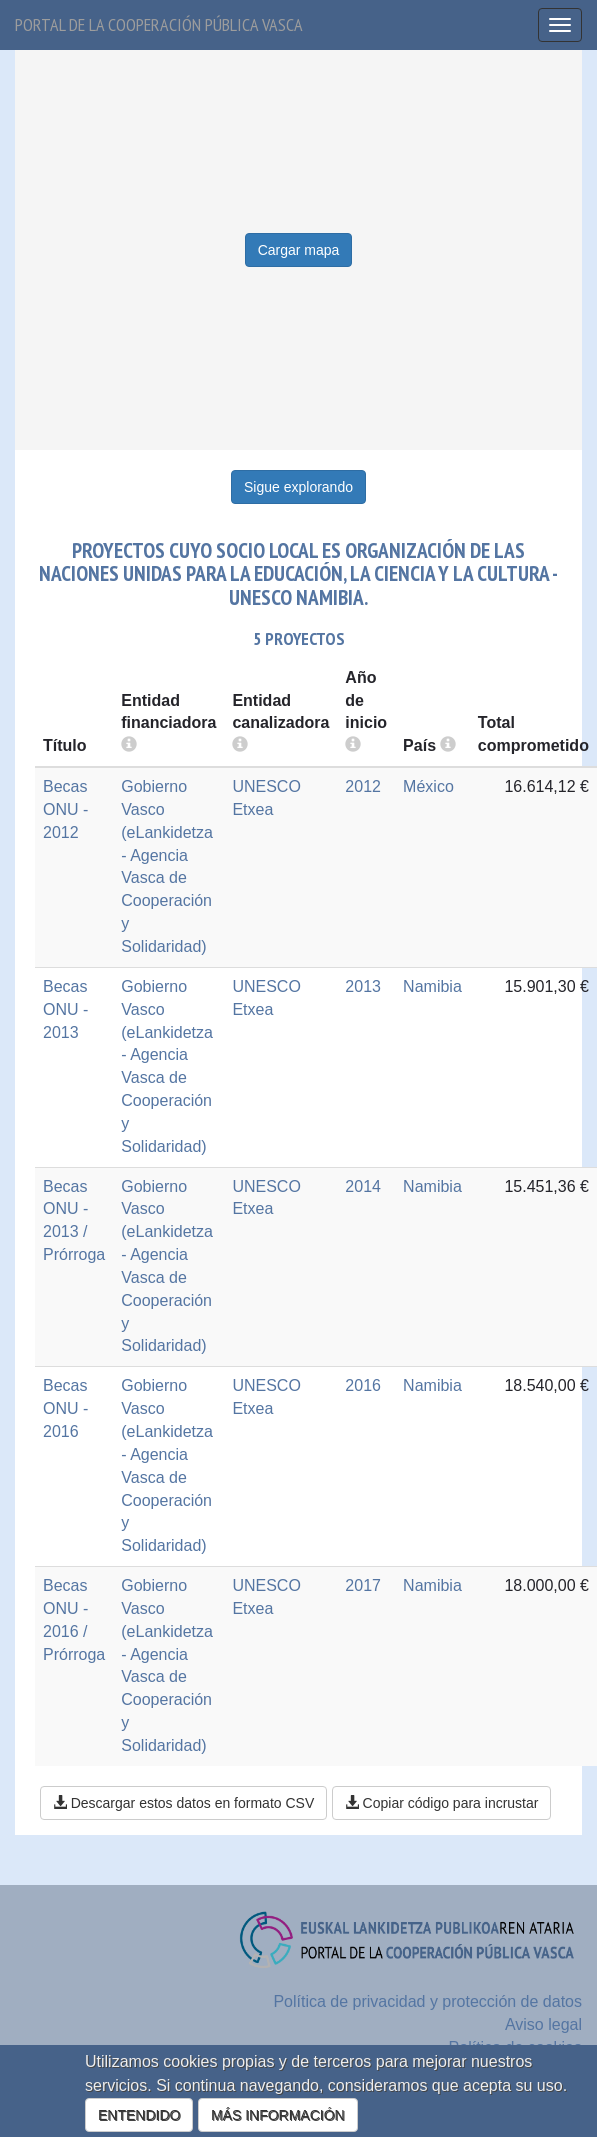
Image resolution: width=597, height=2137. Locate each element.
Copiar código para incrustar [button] (442, 1803)
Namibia (432, 986)
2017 (363, 1585)
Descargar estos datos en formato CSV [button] (183, 1803)
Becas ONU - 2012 (65, 809)
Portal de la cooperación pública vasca (159, 24)
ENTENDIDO (139, 2115)
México (428, 786)
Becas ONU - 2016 (65, 1408)
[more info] (353, 745)
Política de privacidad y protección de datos (427, 2001)
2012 (363, 786)
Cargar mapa (299, 250)
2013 (363, 986)
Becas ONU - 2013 (65, 1009)
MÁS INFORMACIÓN (278, 2115)
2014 (363, 1186)
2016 (363, 1385)
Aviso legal (543, 2024)
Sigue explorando (298, 487)
